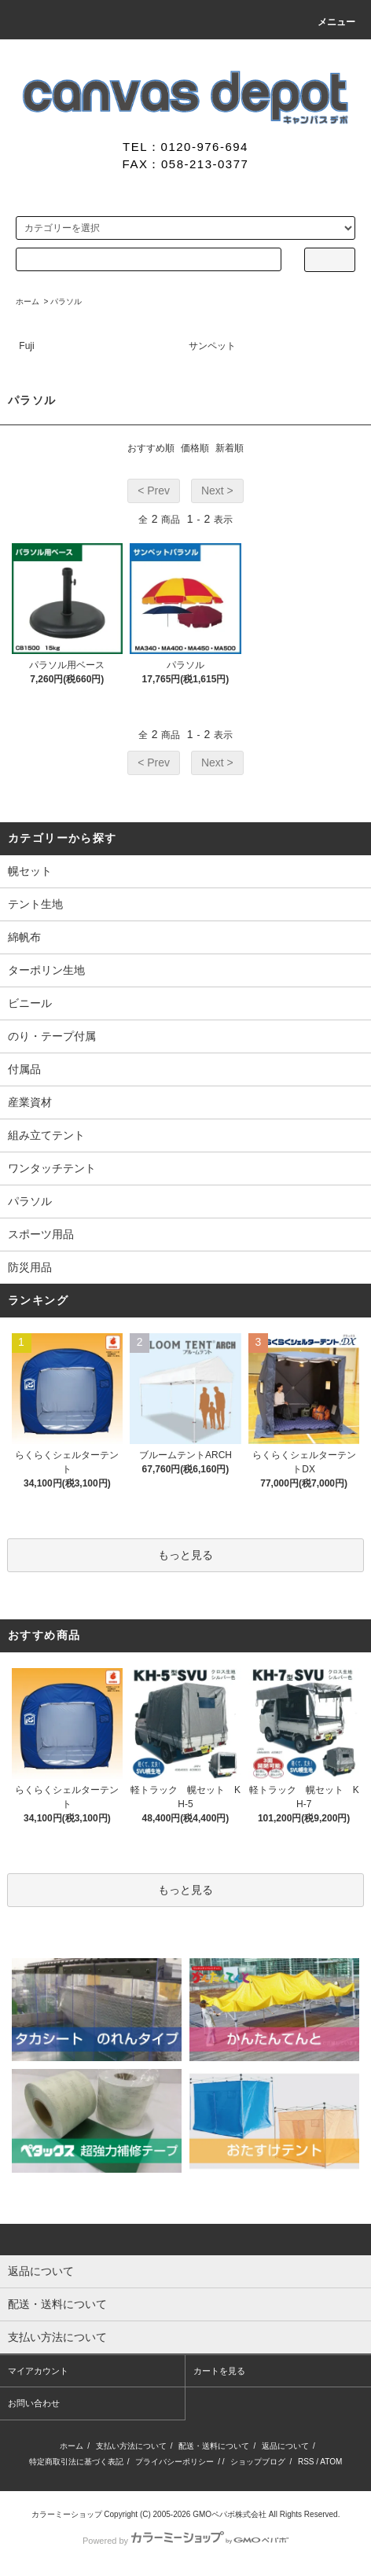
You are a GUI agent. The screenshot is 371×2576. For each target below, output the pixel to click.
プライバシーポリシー (174, 2461)
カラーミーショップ (66, 2514)
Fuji (26, 345)
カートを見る (219, 2371)
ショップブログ (257, 2461)
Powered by (185, 2540)
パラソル (66, 301)
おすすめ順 (150, 448)
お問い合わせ (34, 2403)
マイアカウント (38, 2371)
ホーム (27, 301)
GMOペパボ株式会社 (229, 2514)
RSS (306, 2461)
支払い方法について (131, 2446)
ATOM (331, 2461)
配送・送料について (213, 2446)
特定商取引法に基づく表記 (76, 2461)
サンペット (212, 345)
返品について (285, 2446)
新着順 (229, 448)
